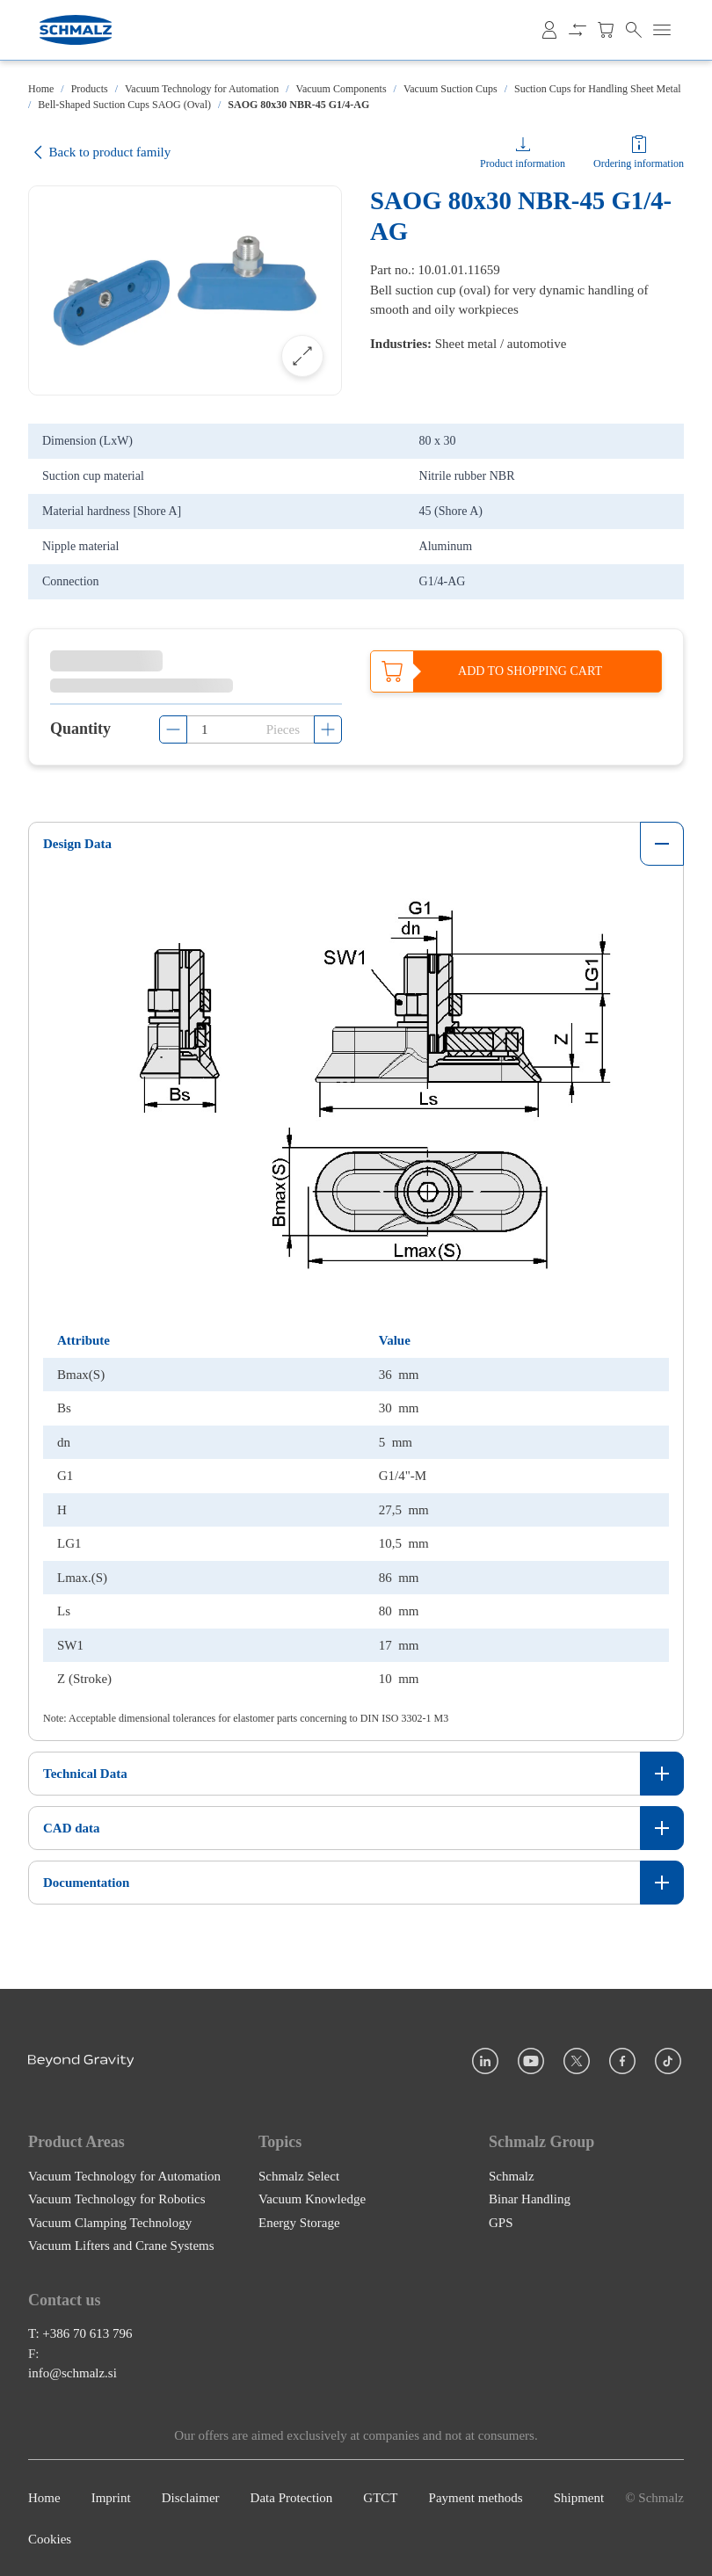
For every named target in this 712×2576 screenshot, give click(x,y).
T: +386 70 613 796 (80, 2333)
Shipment (579, 2497)
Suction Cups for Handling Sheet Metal (597, 89)
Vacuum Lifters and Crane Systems (121, 2245)
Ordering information (638, 163)
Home (41, 89)
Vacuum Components (341, 89)
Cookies (49, 2538)
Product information (522, 163)
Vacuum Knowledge (312, 2198)
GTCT (380, 2497)
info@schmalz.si (72, 2372)
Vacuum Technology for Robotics (117, 2198)
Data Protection (292, 2497)
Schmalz (511, 2174)
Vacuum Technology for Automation (202, 89)
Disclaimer (191, 2497)
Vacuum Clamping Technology (110, 2221)
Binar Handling (529, 2198)
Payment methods (476, 2497)
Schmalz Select (298, 2174)
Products (89, 89)
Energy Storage (299, 2221)
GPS (501, 2221)
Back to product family (99, 152)
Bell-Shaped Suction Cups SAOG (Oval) (124, 104)
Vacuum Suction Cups (450, 89)
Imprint (111, 2497)
